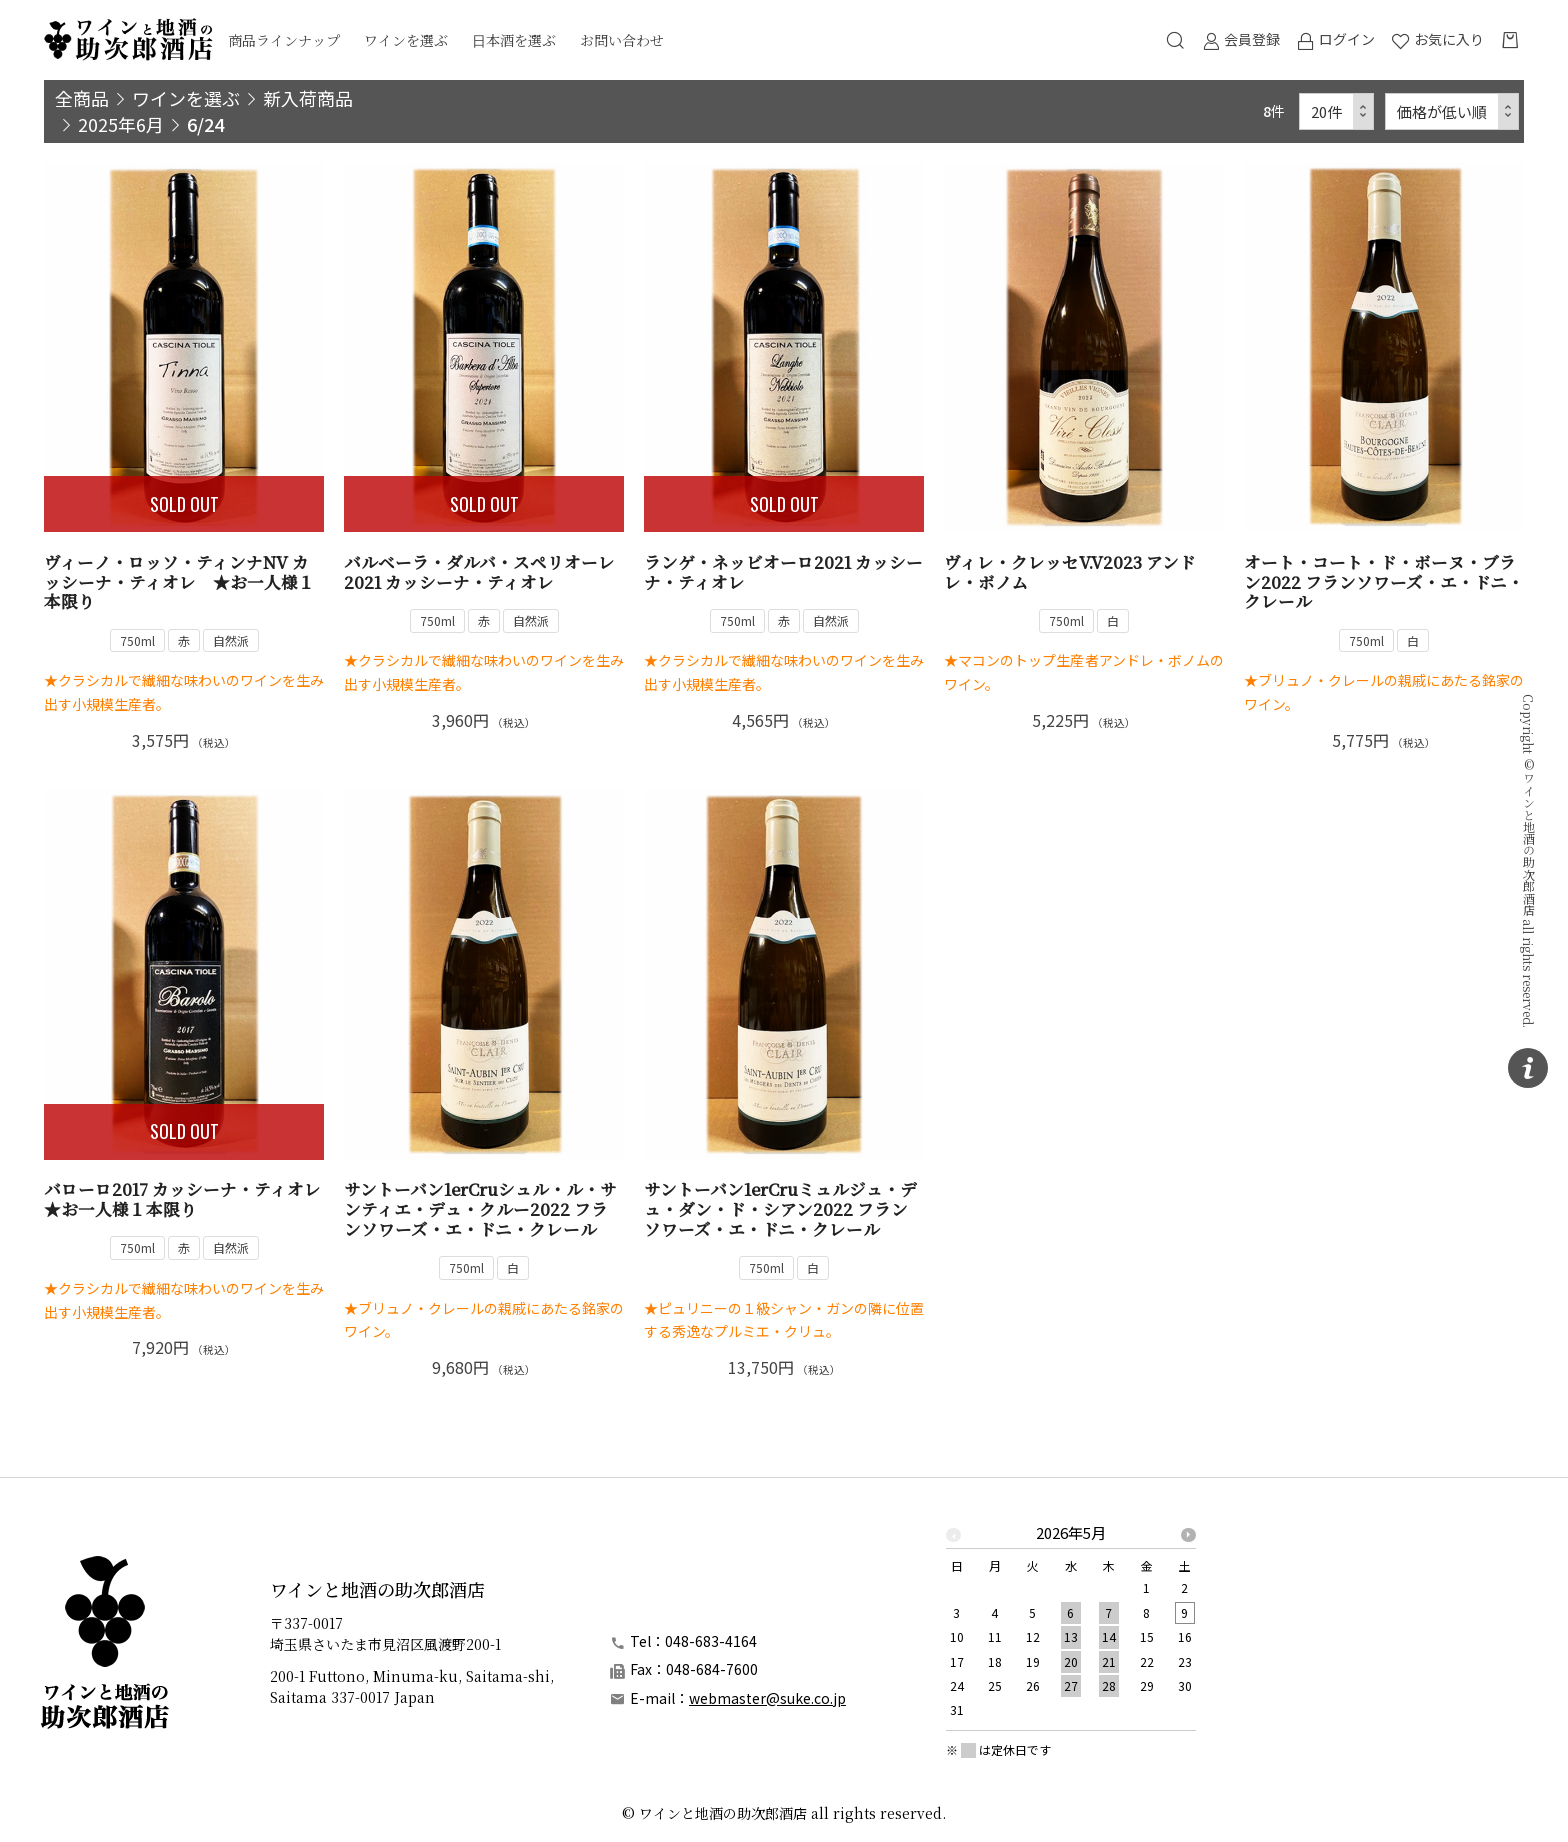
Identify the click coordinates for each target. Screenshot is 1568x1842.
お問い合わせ (622, 40)
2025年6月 (121, 124)
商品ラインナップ (284, 40)
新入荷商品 (308, 98)
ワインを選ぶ (406, 40)
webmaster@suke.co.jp (767, 1698)
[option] (1071, 1627)
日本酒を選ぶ (514, 40)
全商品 (82, 98)
